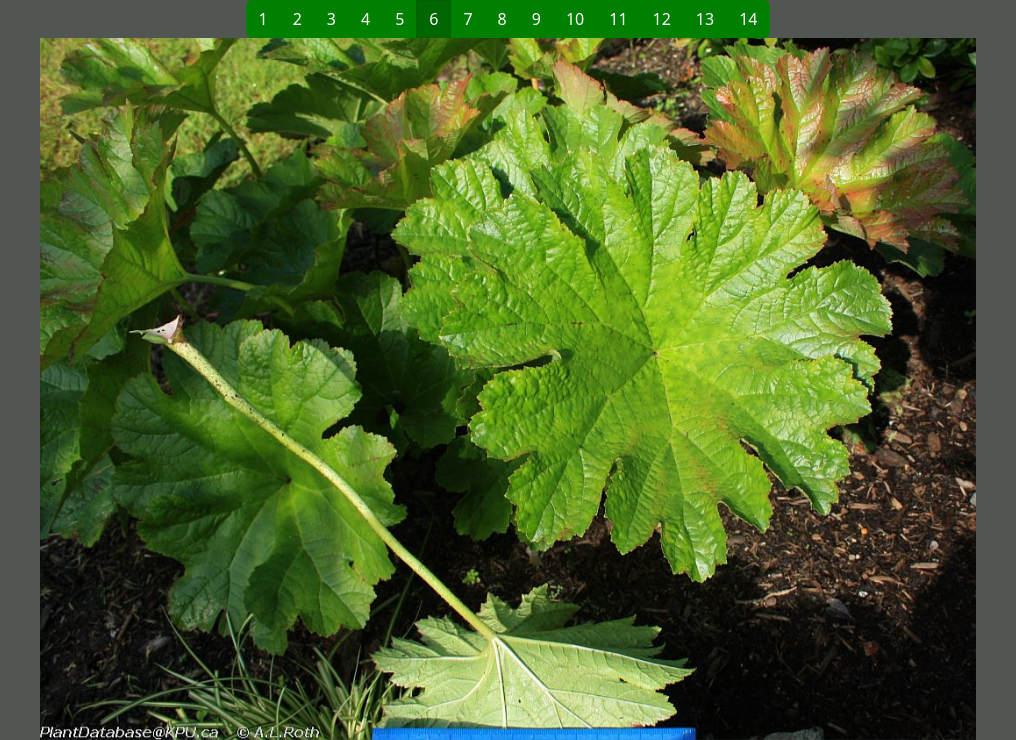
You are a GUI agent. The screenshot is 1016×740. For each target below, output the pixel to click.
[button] (274, 389)
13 (705, 19)
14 (748, 19)
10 (575, 19)
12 (662, 19)
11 (618, 19)
